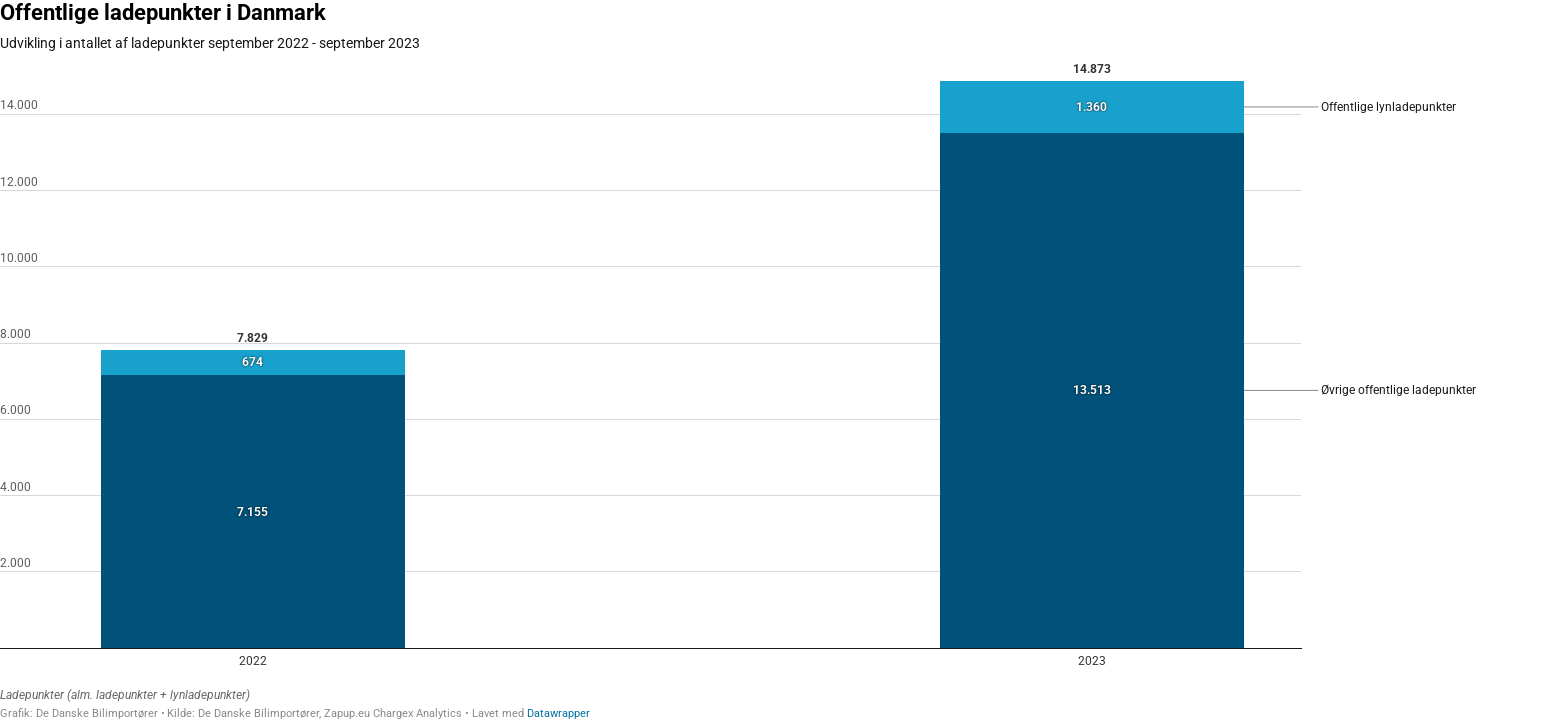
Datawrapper (558, 713)
